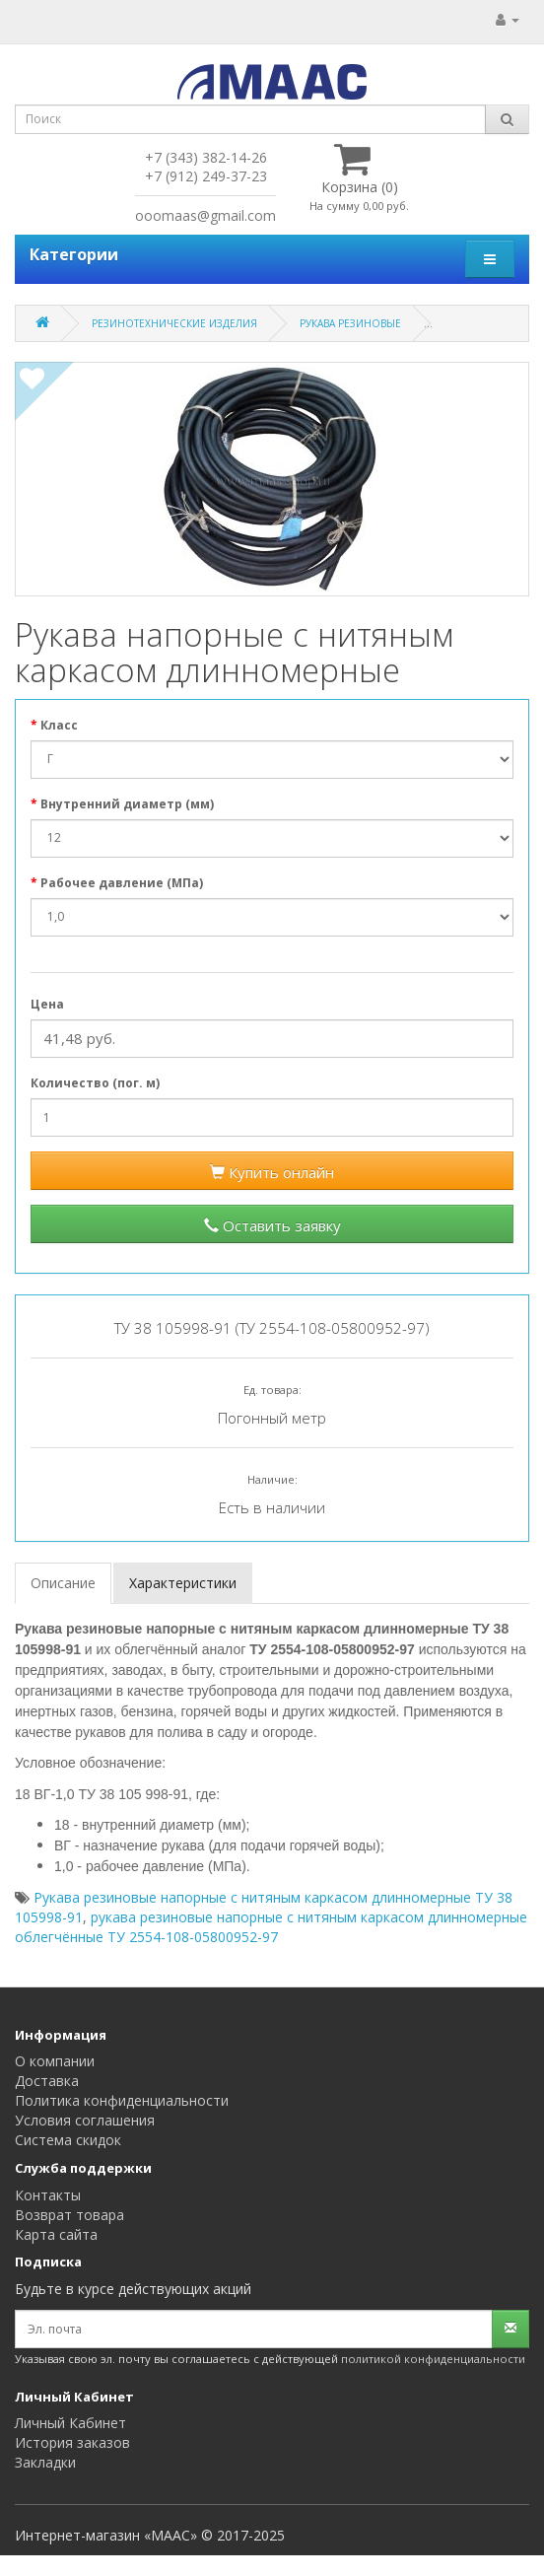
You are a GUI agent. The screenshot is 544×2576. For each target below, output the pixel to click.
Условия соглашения (85, 2120)
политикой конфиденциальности (433, 2358)
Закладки (45, 2462)
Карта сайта (56, 2234)
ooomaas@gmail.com (205, 215)
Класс (59, 725)
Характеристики (183, 1582)
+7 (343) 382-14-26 (206, 157)
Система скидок (68, 2139)
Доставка (47, 2080)
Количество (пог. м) (95, 1083)
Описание (63, 1582)
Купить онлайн (272, 1172)
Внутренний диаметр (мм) (127, 804)
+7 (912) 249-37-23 (206, 176)
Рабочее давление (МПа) (121, 882)
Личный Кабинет (70, 2422)
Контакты (48, 2195)
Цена (47, 1004)
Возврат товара (69, 2214)
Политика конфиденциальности (122, 2100)
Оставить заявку (272, 1225)
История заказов (72, 2442)
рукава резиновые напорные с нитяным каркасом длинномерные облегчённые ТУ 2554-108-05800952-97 (271, 1927)
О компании (55, 2061)
